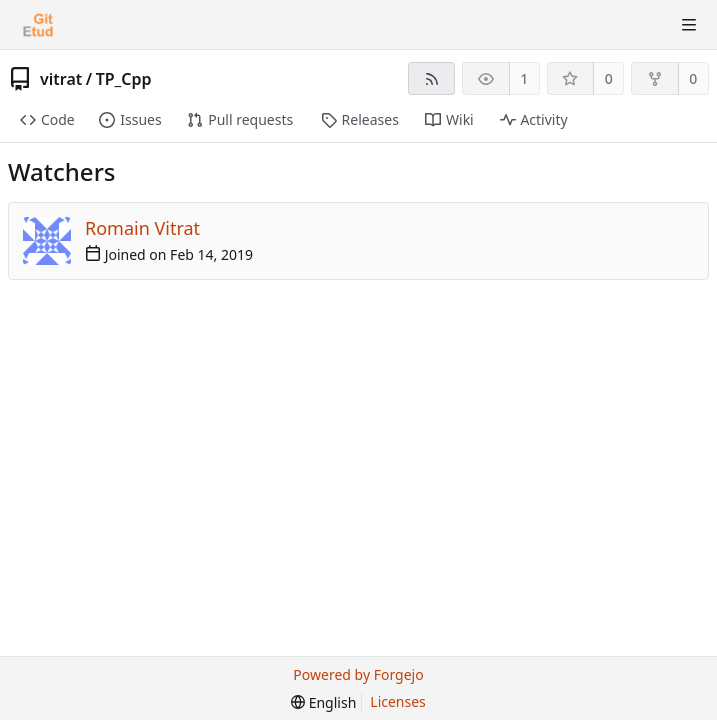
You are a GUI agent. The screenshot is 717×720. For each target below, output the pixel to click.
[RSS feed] (431, 78)
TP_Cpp (124, 79)
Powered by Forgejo (358, 674)
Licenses (398, 701)
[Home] (38, 25)
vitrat (61, 79)
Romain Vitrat (142, 228)
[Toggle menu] (689, 25)
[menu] (323, 702)
